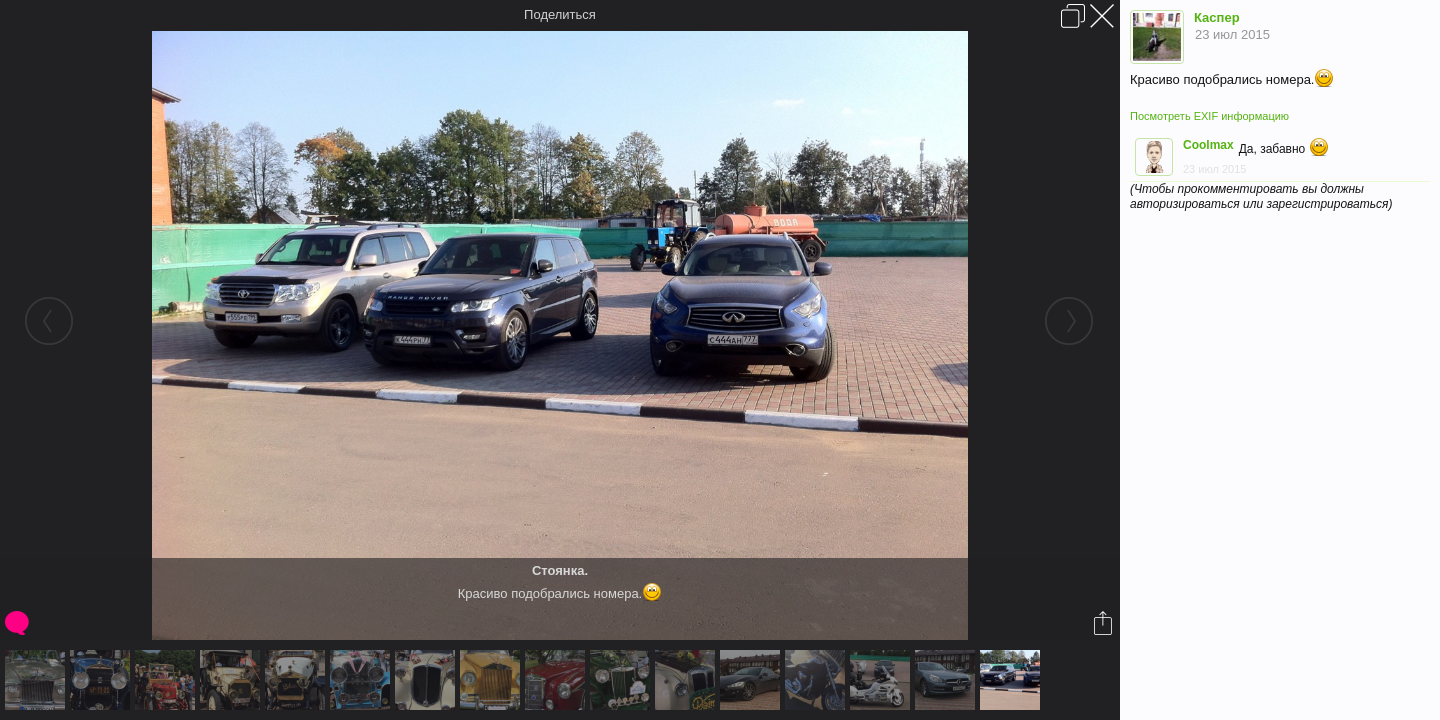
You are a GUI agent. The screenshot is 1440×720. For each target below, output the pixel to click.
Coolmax (1208, 145)
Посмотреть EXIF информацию (1209, 116)
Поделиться (560, 14)
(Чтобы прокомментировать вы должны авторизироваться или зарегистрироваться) (1261, 196)
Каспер (1217, 17)
